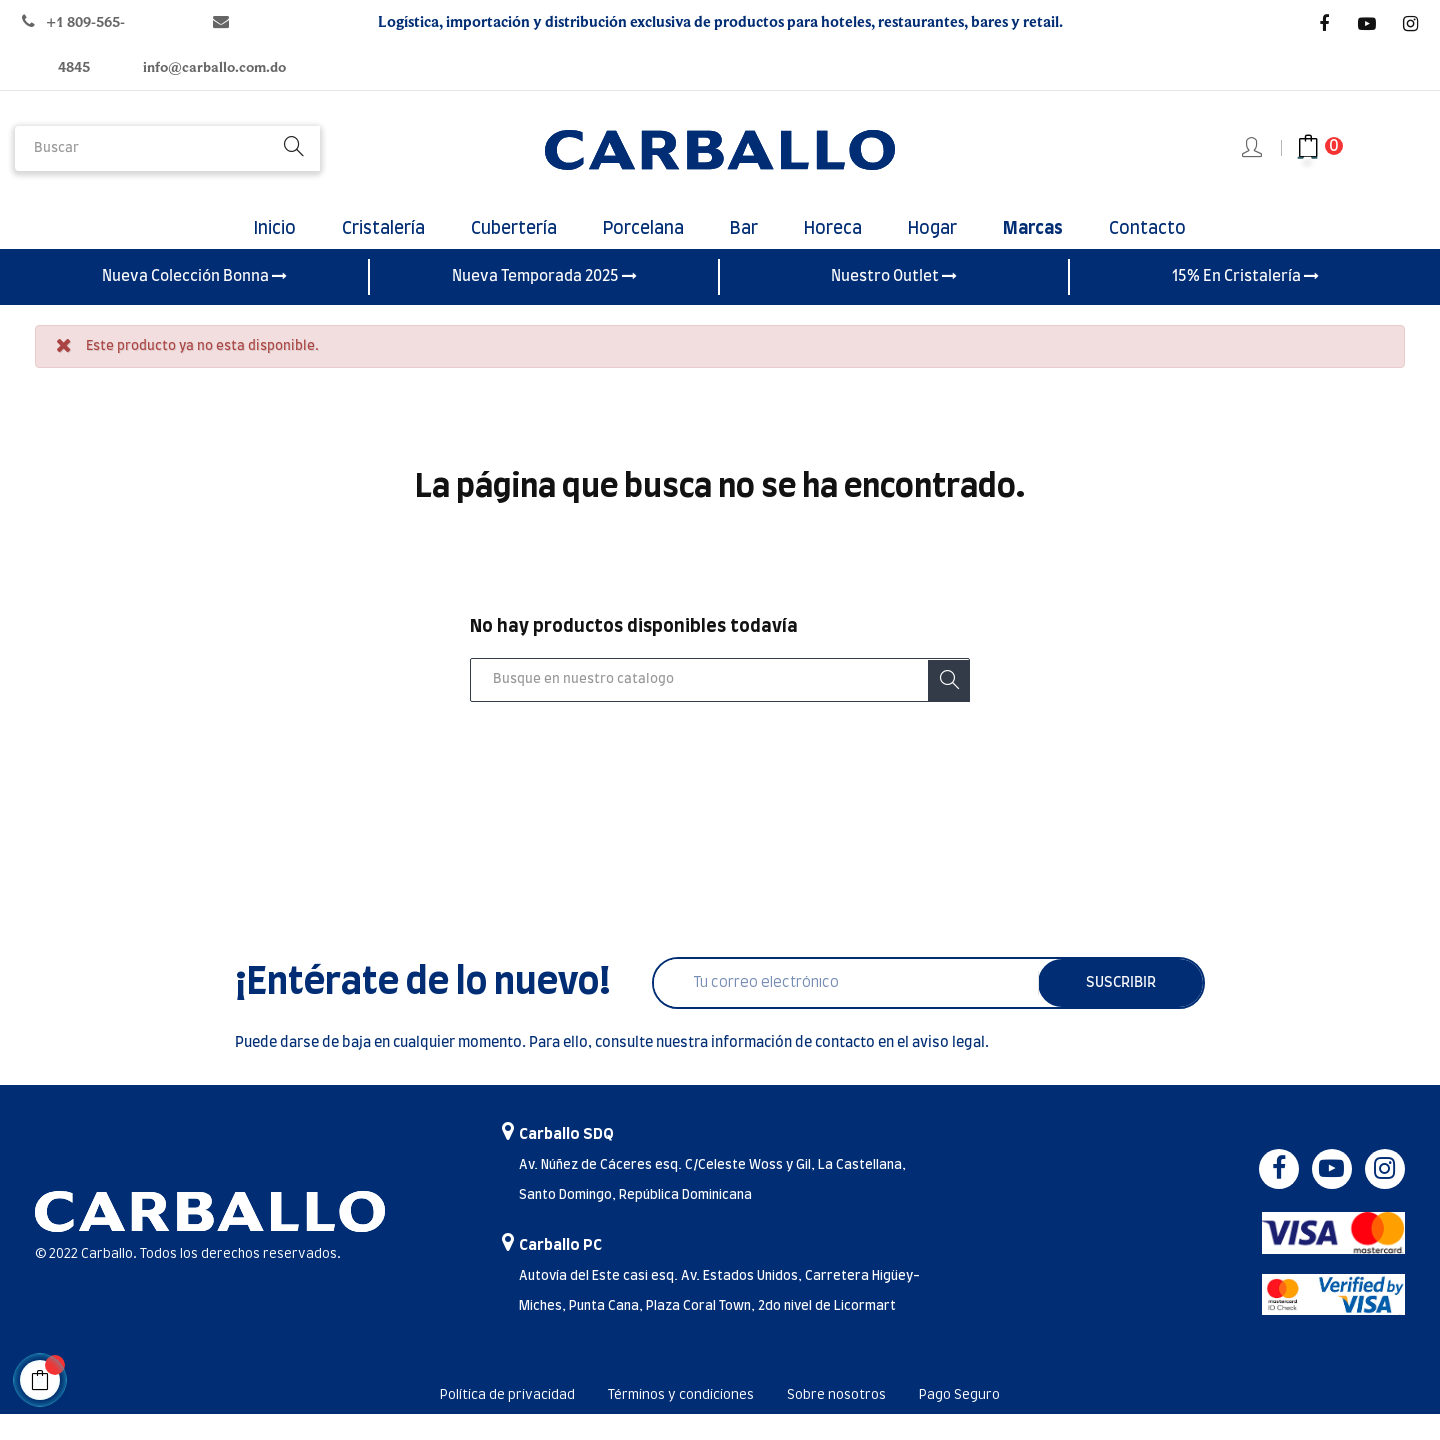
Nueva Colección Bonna (194, 303)
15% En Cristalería (1245, 303)
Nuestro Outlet (894, 303)
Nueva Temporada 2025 (544, 303)
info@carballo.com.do (214, 67)
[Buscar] (720, 707)
